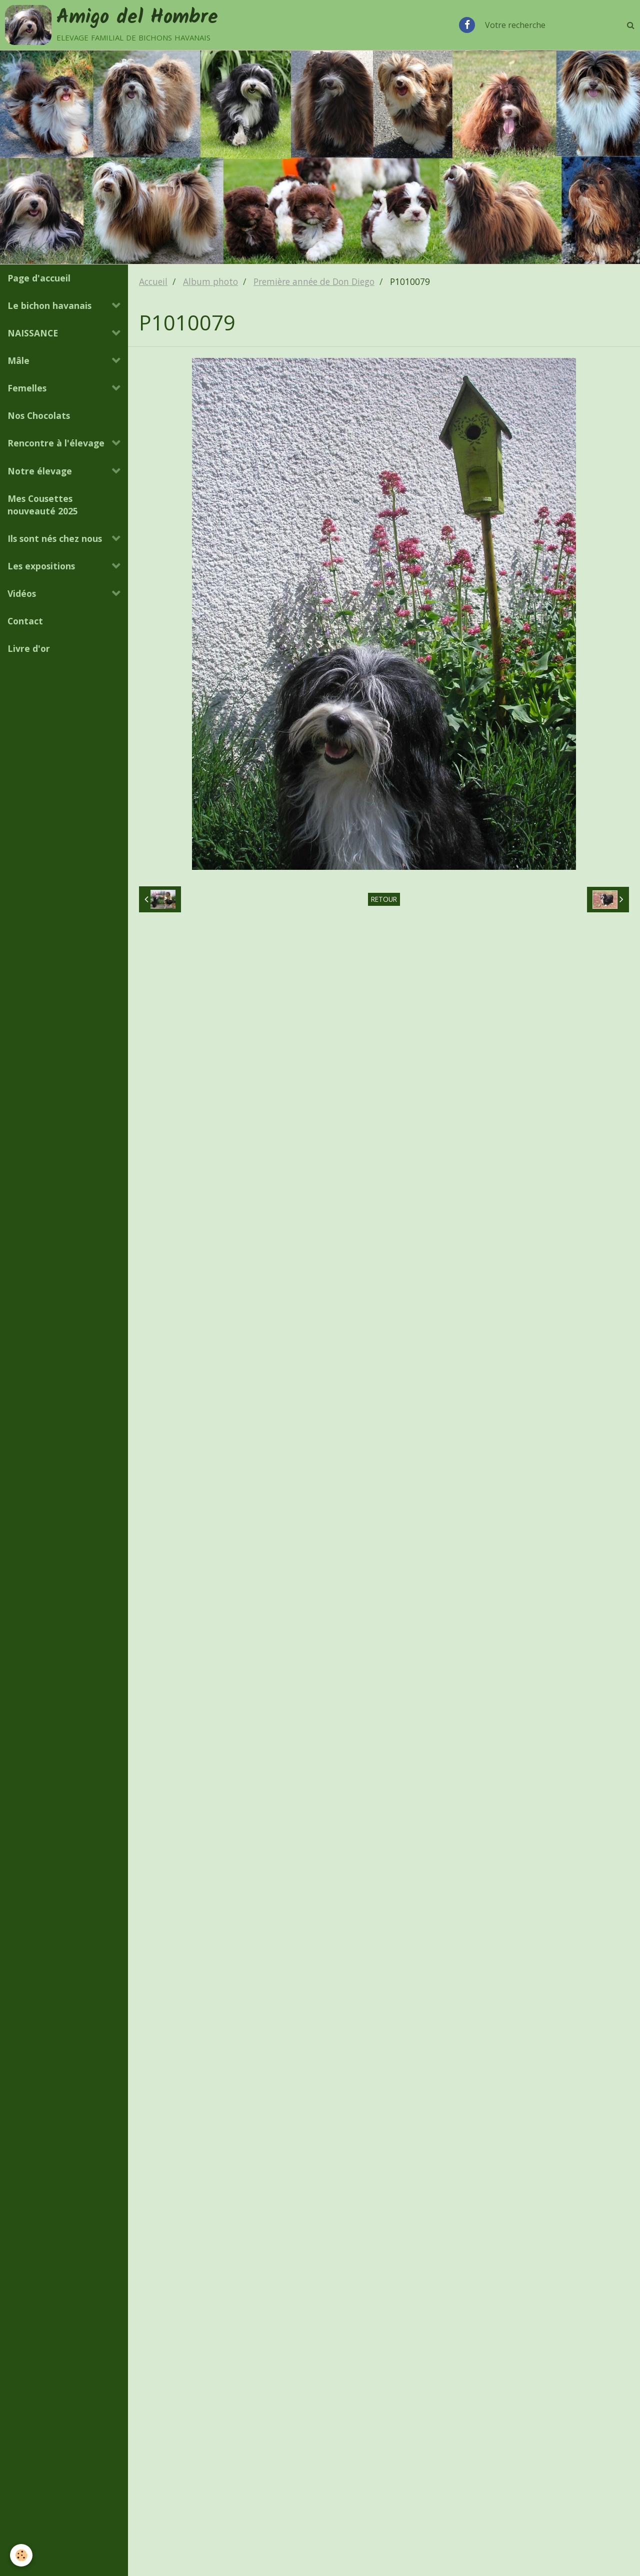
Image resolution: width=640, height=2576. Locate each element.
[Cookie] (21, 2555)
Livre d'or (29, 648)
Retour (384, 899)
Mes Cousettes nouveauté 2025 (43, 504)
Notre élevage (40, 471)
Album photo (210, 281)
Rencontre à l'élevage (56, 443)
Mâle (19, 360)
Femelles (27, 388)
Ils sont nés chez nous (55, 538)
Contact (25, 621)
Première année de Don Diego (314, 281)
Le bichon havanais (50, 305)
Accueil (153, 281)
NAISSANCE (33, 333)
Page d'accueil (39, 278)
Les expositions (41, 566)
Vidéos (22, 593)
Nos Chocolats (39, 415)
